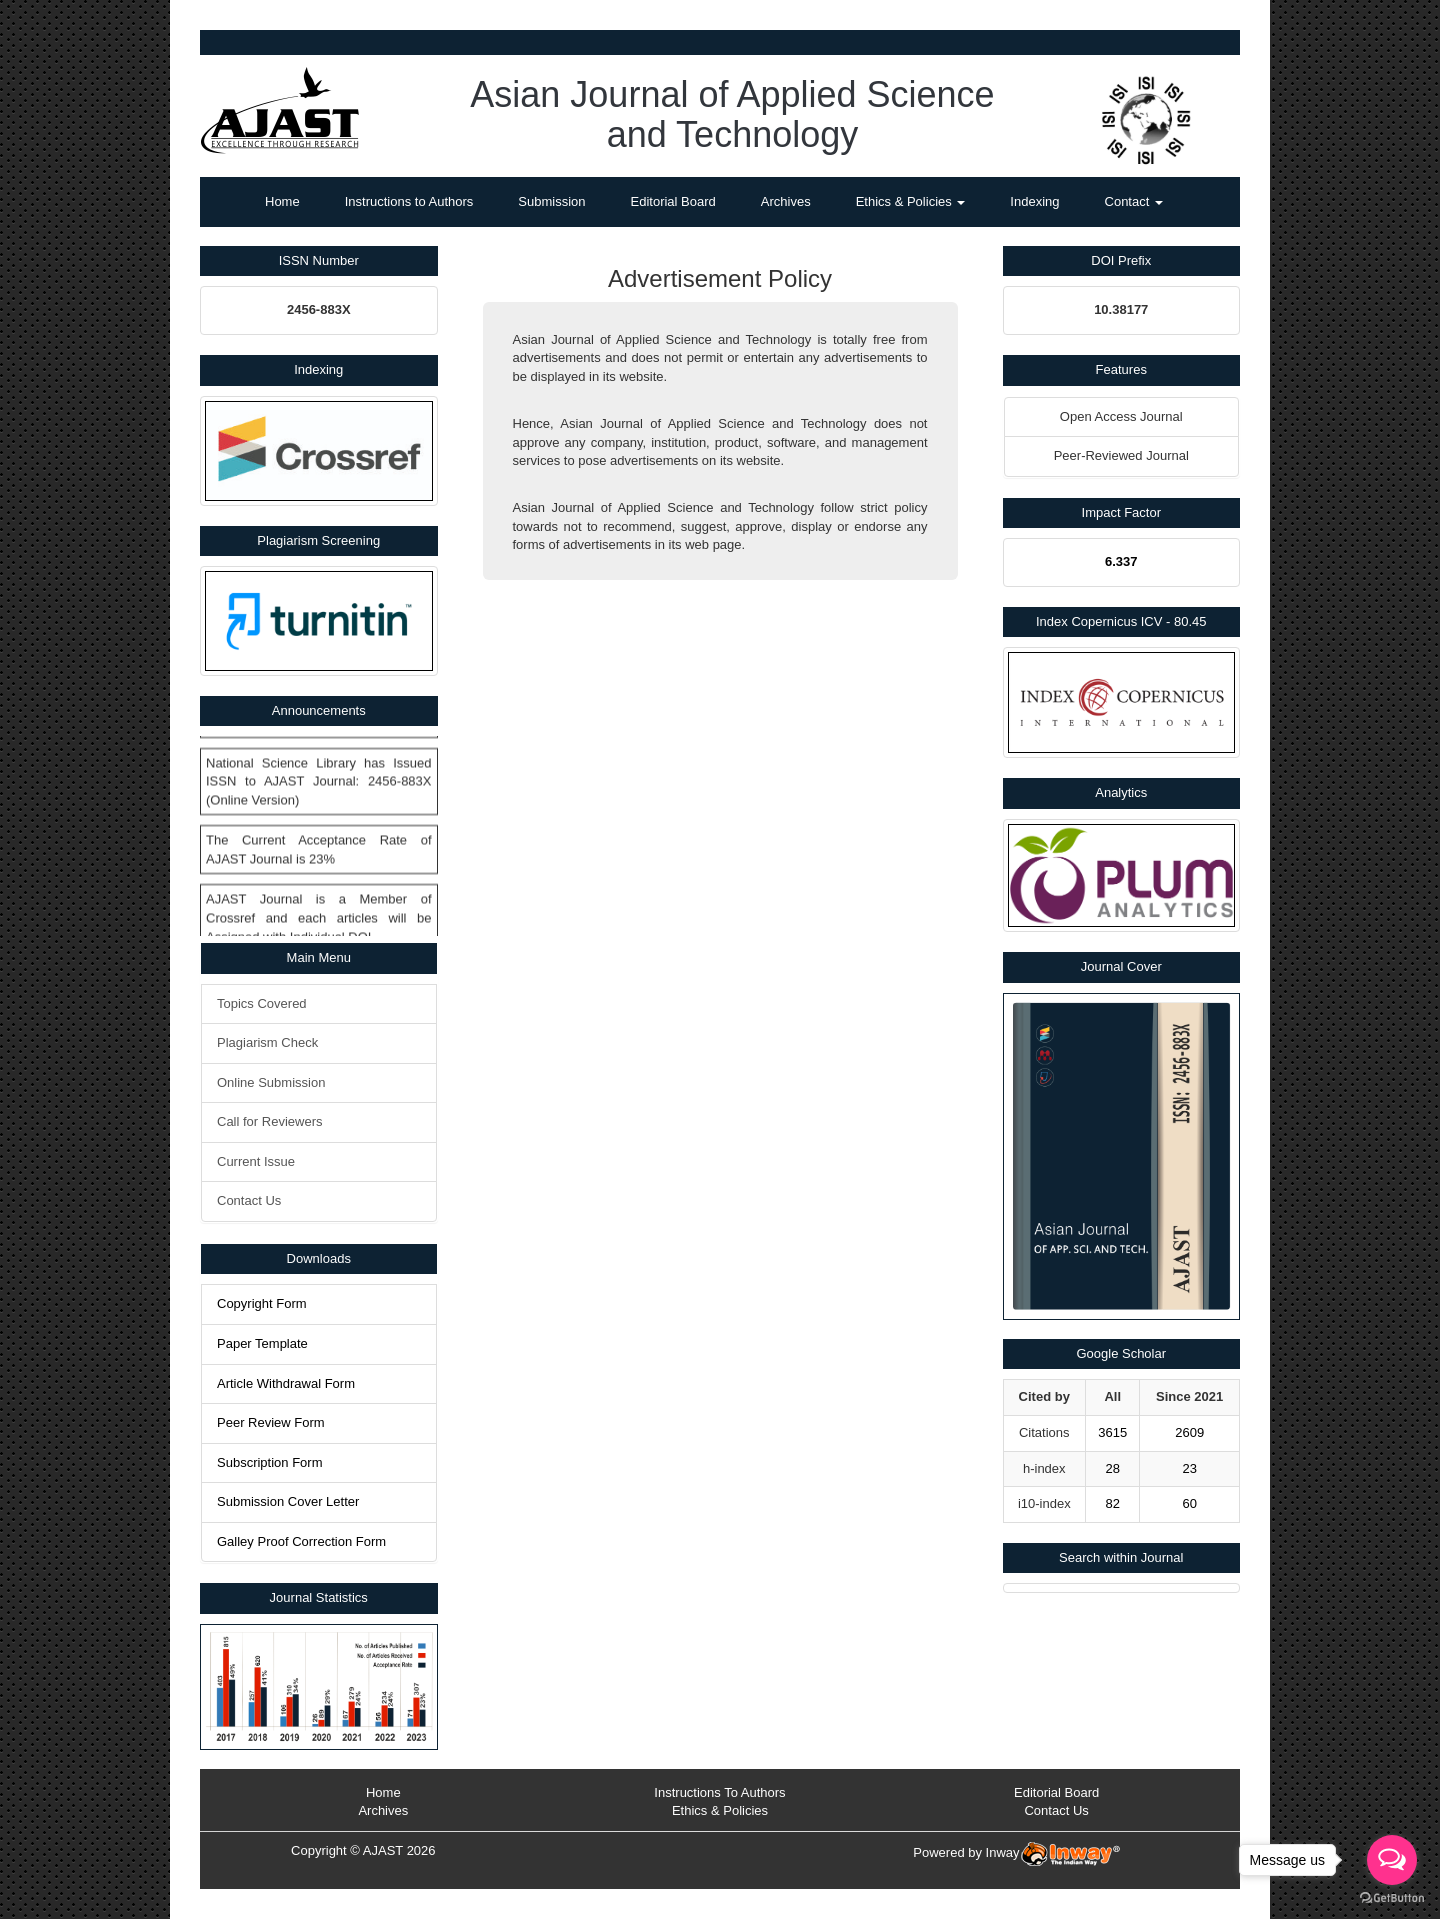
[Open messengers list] (1392, 1860)
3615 (1112, 1432)
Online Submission (271, 1082)
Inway (1053, 1852)
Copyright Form (262, 1303)
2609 (1189, 1432)
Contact (1134, 201)
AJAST (383, 1850)
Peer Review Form (271, 1422)
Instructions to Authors (409, 201)
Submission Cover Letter (288, 1501)
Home (282, 201)
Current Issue (256, 1161)
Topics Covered (262, 1003)
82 (1112, 1503)
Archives (786, 201)
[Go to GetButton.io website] (1392, 1898)
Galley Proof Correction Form (301, 1541)
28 (1112, 1468)
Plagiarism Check (267, 1042)
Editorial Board (673, 201)
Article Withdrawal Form (286, 1383)
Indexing (1034, 201)
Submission (551, 201)
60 (1189, 1503)
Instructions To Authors (719, 1792)
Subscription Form (269, 1462)
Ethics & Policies (911, 201)
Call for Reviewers (269, 1121)
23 (1189, 1468)
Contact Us (249, 1200)
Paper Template (262, 1343)
